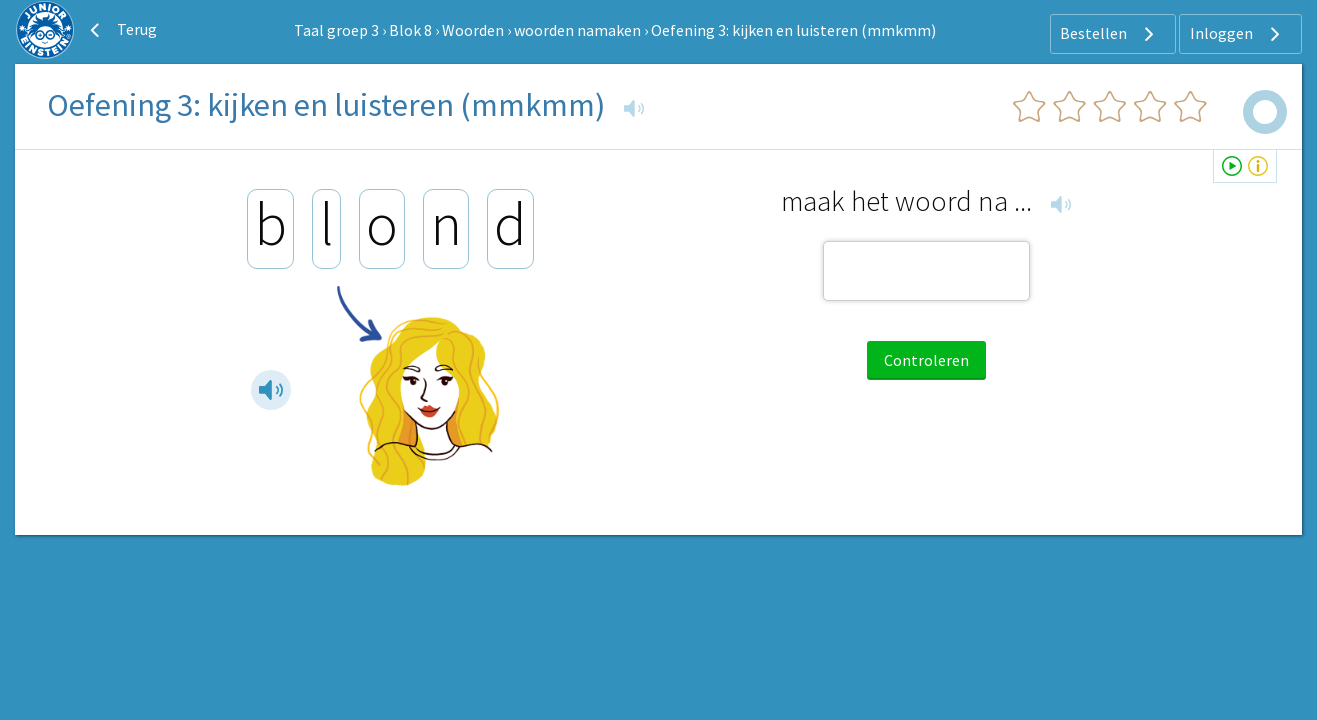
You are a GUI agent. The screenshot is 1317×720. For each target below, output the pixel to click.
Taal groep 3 (336, 30)
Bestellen (1109, 34)
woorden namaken (577, 30)
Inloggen (1237, 34)
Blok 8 (410, 30)
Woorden (473, 30)
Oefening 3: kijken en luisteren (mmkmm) (793, 30)
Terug (121, 30)
